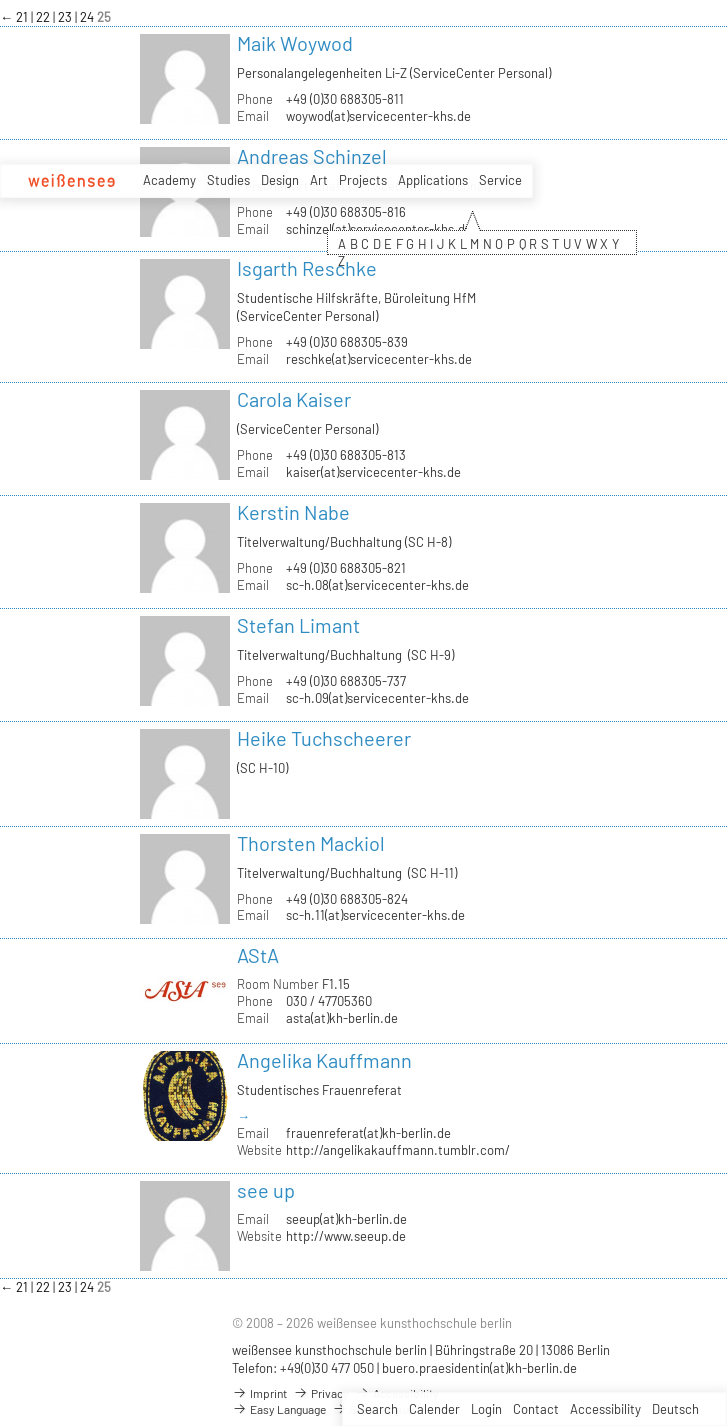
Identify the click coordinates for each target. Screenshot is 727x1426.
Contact (536, 1409)
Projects (363, 180)
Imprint (259, 1393)
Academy (169, 180)
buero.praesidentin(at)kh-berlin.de (479, 1368)
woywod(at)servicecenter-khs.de (378, 116)
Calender (434, 1409)
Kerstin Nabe (293, 512)
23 (66, 17)
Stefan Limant (298, 625)
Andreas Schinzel (312, 156)
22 (44, 17)
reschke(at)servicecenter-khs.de (379, 359)
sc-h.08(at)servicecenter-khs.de (377, 585)
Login (486, 1409)
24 (88, 17)
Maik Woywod (295, 43)
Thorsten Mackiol (311, 843)
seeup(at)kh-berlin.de (346, 1219)
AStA (258, 955)
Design (280, 180)
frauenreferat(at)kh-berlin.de (368, 1133)
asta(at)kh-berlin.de (342, 1018)
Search (377, 1409)
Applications (433, 180)
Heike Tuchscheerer (324, 738)
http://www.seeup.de (346, 1236)
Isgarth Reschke (307, 268)
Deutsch (675, 1409)
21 (23, 17)
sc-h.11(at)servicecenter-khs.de (375, 915)
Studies (228, 180)
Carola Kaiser (294, 399)
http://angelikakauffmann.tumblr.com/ (398, 1150)
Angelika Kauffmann (324, 1060)
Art (319, 180)
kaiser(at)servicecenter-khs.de (373, 472)
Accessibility (605, 1409)
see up (266, 1190)
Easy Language (279, 1409)
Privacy (321, 1393)
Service (500, 180)
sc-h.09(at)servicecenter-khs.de (377, 698)
